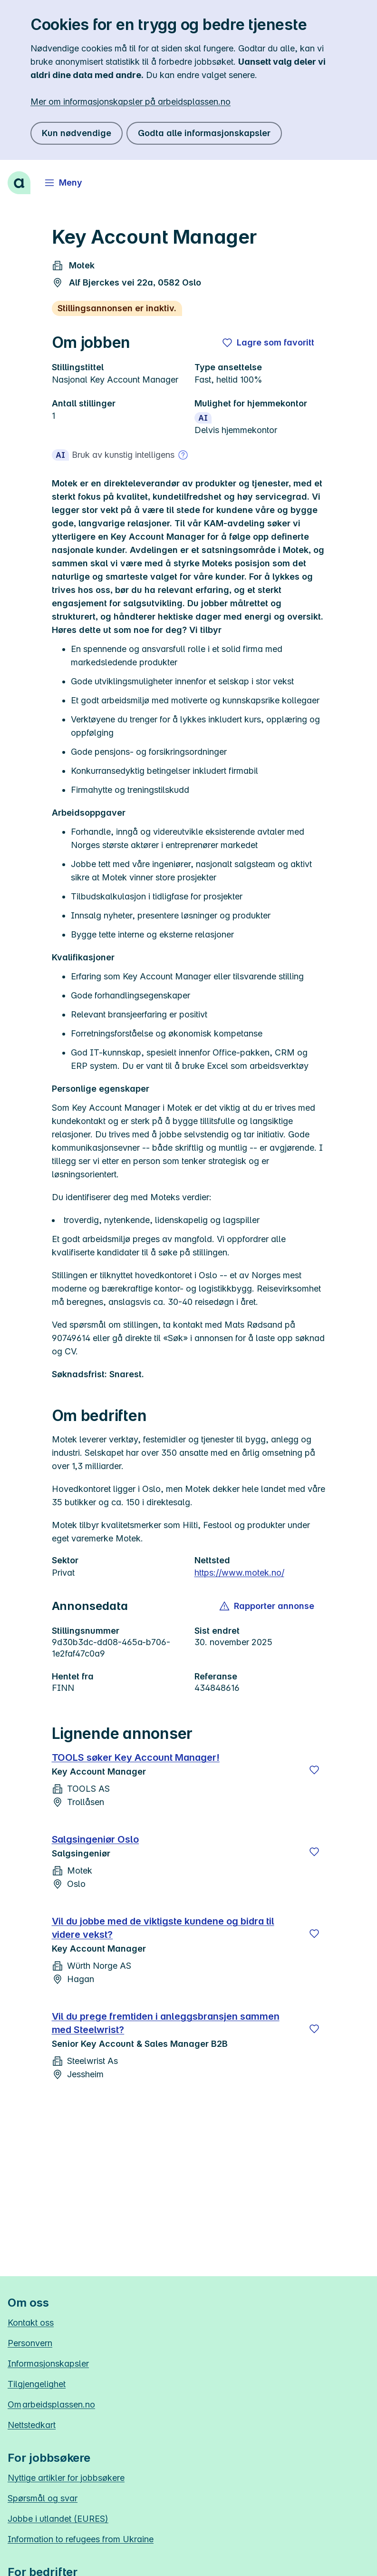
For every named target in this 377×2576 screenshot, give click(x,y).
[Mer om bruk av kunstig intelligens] (183, 455)
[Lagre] (314, 1769)
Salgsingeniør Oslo (95, 1839)
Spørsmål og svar (42, 2498)
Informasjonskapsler (48, 2364)
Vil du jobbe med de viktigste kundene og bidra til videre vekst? (163, 1927)
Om (51, 2404)
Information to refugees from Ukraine (81, 2539)
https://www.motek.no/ (239, 1573)
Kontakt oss (31, 2323)
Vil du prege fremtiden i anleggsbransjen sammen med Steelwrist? (166, 2023)
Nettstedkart (32, 2425)
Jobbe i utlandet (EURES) (58, 2519)
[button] (267, 1606)
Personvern (30, 2343)
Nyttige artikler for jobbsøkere (66, 2478)
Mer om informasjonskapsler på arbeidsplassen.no (130, 102)
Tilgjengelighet (37, 2384)
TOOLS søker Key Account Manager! (136, 1757)
